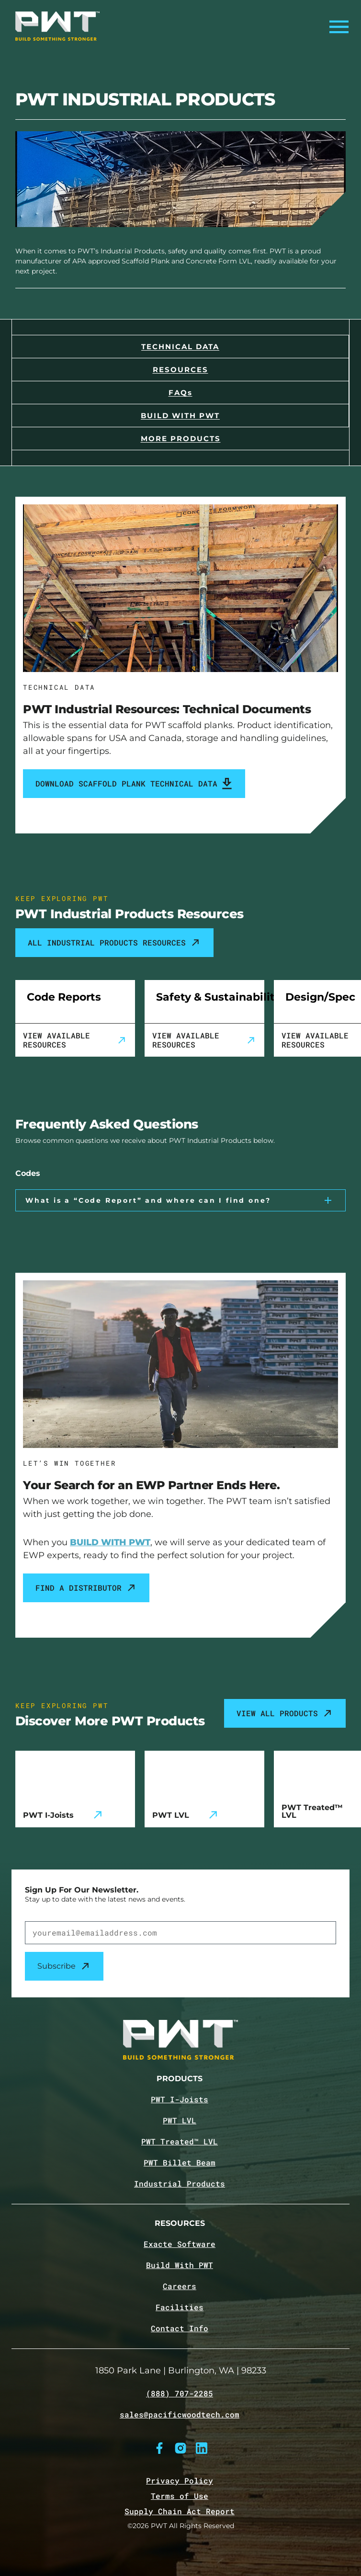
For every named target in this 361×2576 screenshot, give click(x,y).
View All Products (285, 1713)
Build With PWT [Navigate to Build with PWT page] (179, 2265)
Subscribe (64, 1966)
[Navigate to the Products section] (180, 438)
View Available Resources (75, 1039)
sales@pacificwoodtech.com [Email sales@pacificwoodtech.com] (179, 2414)
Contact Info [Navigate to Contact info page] (179, 2328)
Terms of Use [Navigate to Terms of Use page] (179, 2496)
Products (180, 2079)
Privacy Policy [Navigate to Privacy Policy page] (179, 2480)
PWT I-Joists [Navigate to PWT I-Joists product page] (179, 2099)
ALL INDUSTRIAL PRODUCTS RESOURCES (114, 942)
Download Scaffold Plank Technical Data (134, 783)
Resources (180, 2224)
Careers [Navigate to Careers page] (179, 2286)
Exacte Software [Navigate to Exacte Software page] (179, 2244)
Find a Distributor (86, 1588)
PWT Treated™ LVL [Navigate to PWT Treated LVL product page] (179, 2141)
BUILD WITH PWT (110, 1542)
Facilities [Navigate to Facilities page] (179, 2307)
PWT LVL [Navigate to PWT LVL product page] (179, 2120)
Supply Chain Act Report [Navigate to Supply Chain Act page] (179, 2511)
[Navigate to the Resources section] (180, 369)
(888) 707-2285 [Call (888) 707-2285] (179, 2393)
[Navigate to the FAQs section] (180, 392)
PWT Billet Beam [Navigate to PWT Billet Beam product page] (179, 2162)
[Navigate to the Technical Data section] (180, 346)
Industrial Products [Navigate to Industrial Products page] (179, 2183)
